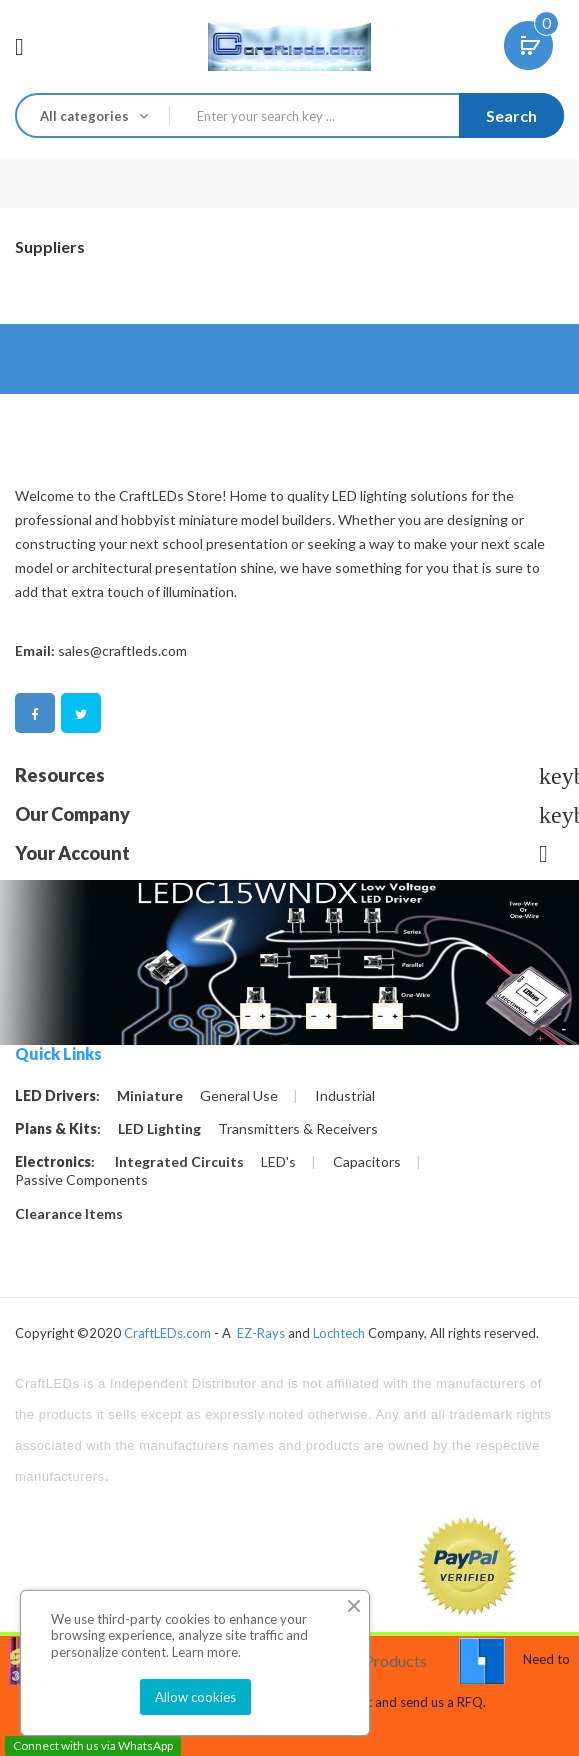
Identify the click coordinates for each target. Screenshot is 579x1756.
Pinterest (127, 715)
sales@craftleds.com (122, 650)
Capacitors (367, 1162)
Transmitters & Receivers (298, 1129)
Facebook (35, 715)
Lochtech (339, 1333)
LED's (278, 1162)
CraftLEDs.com (167, 1333)
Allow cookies (195, 1697)
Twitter (81, 715)
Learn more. (206, 1652)
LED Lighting (159, 1129)
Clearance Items (69, 1214)
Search (511, 115)
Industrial (345, 1096)
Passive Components (81, 1180)
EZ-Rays (261, 1333)
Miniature (150, 1096)
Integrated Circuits (179, 1162)
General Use (239, 1096)
